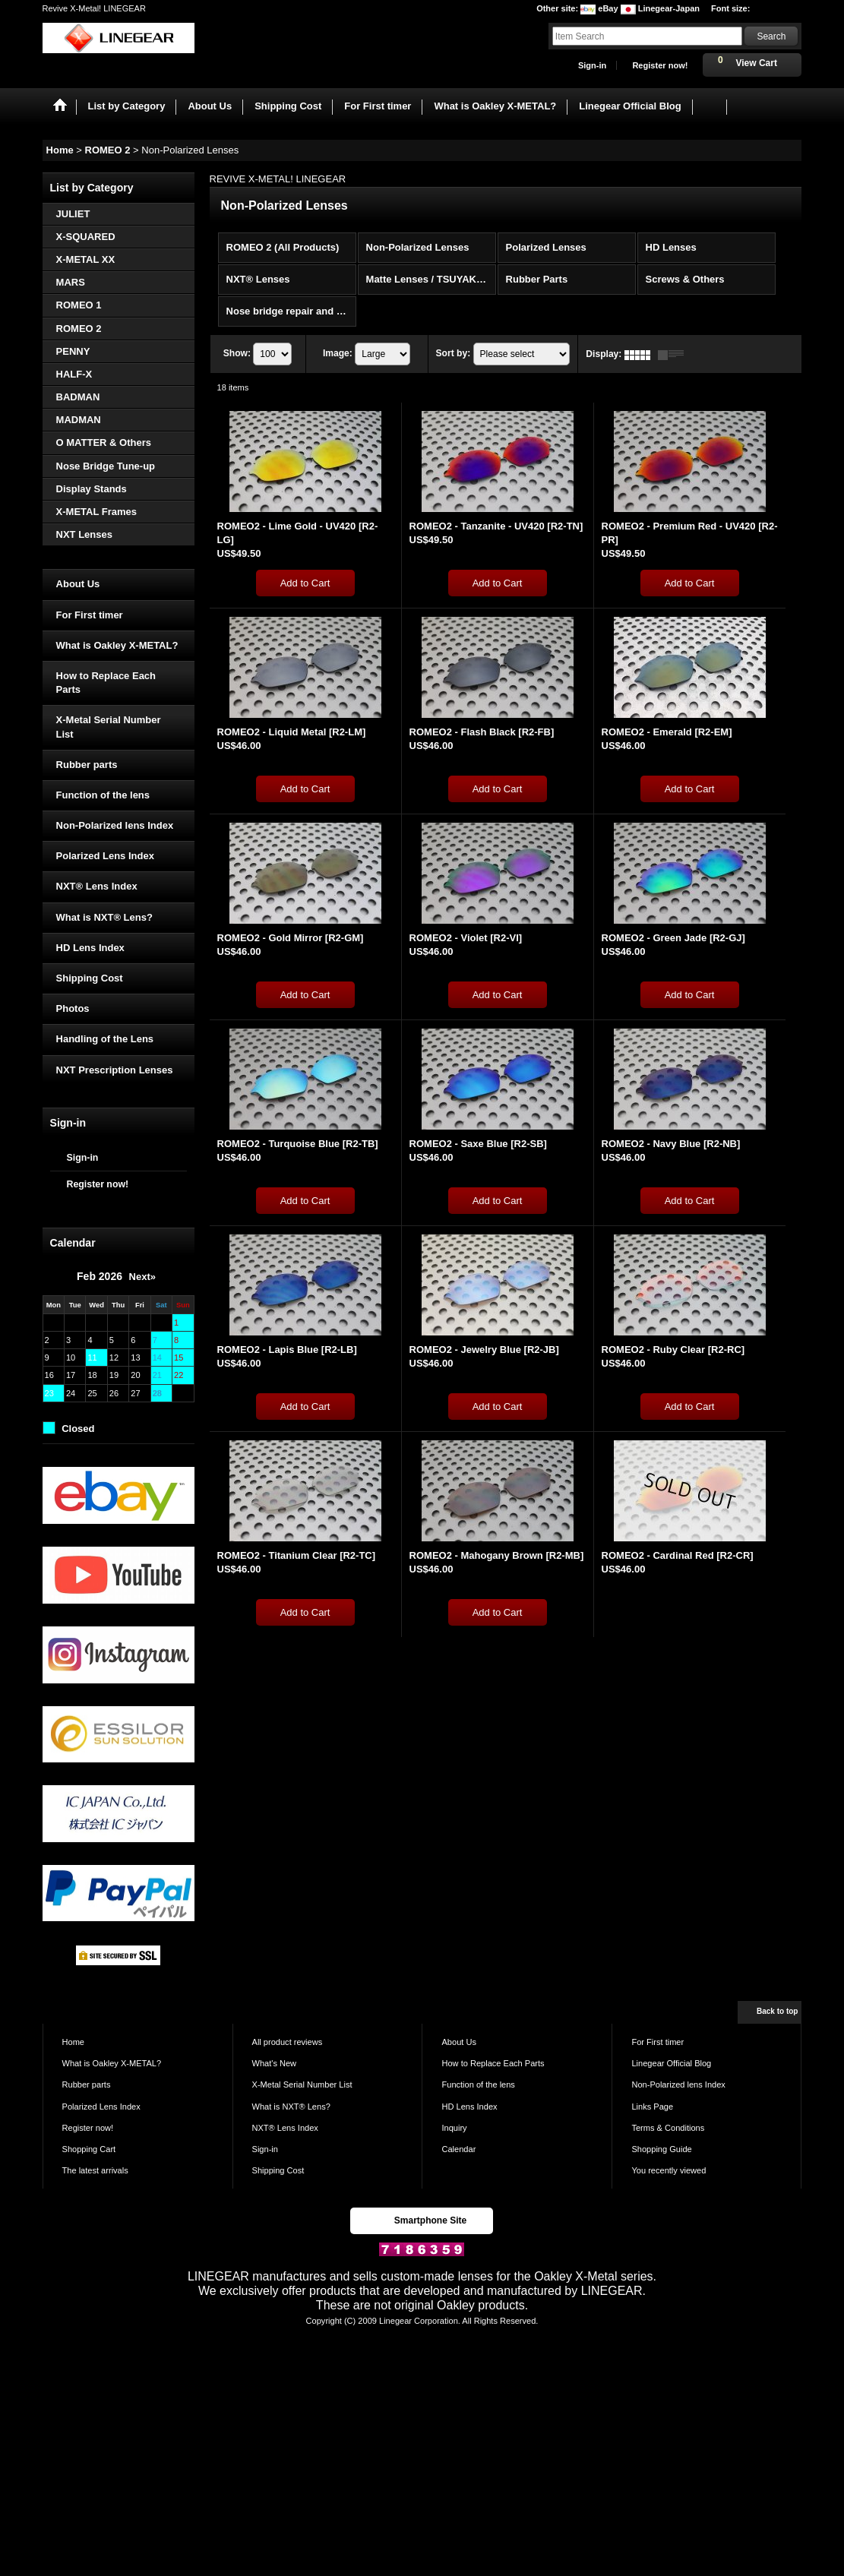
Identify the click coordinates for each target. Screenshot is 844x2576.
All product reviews (287, 2042)
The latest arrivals (95, 2170)
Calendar (458, 2149)
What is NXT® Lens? (104, 917)
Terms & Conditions (667, 2127)
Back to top (777, 2011)
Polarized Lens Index (105, 855)
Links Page (652, 2106)
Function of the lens (103, 795)
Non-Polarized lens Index (115, 825)
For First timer (89, 615)
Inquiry (453, 2127)
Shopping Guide (661, 2149)
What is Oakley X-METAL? (117, 645)
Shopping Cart (89, 2149)
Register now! (660, 65)
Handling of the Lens (105, 1039)
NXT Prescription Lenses (114, 1070)
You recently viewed (668, 2170)
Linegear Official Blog (671, 2063)
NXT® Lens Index (97, 886)
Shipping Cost (89, 978)
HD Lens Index (90, 947)
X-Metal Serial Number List (108, 726)
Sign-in (592, 65)
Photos (73, 1008)
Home (73, 2042)
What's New (274, 2063)
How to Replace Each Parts (106, 682)
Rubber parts (87, 764)
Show (237, 354)
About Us (78, 583)
